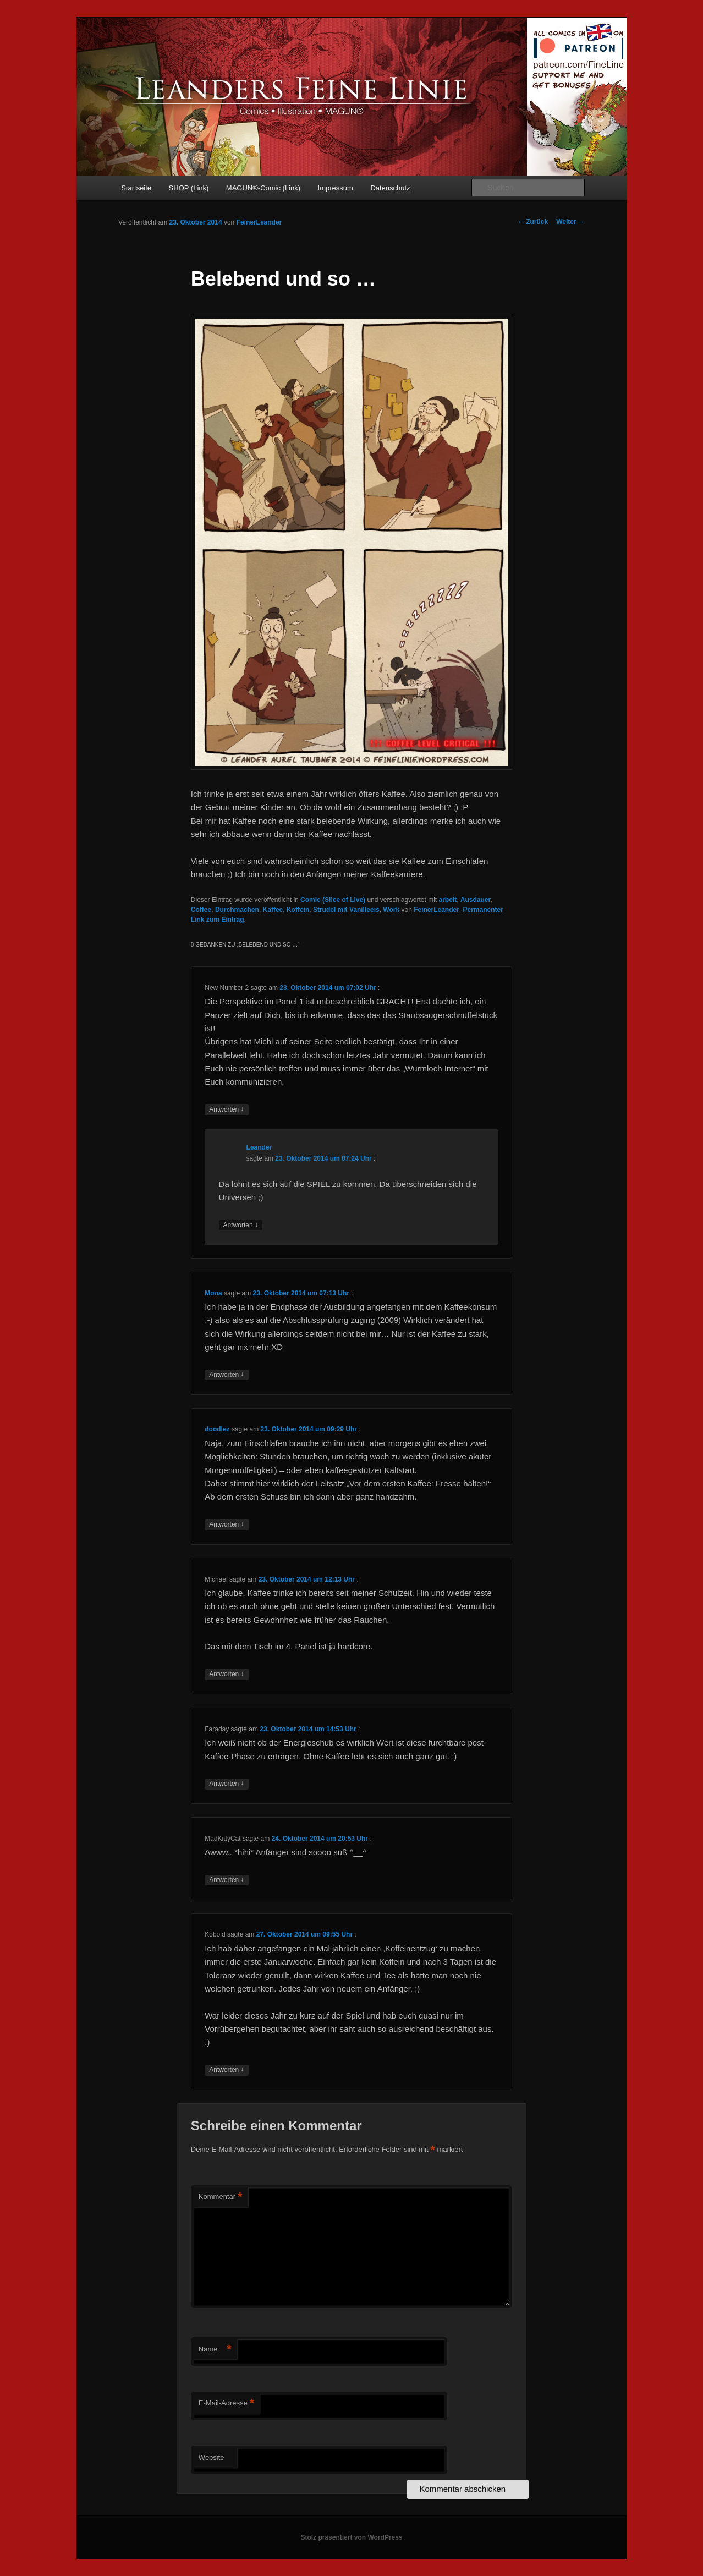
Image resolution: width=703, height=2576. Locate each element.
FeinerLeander (259, 222)
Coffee (201, 910)
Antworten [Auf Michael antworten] (226, 1674)
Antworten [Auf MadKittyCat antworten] (226, 1880)
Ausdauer (475, 900)
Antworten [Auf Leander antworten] (240, 1225)
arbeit (448, 900)
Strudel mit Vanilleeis (346, 910)
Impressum (335, 188)
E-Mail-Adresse (226, 2403)
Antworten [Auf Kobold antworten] (226, 2070)
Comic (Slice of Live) (332, 900)
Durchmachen (237, 910)
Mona (213, 1293)
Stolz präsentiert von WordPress (351, 2537)
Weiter (570, 222)
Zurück (533, 222)
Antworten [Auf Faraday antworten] (226, 1784)
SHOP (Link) (189, 188)
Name (215, 2350)
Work (391, 910)
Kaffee (273, 910)
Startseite (136, 188)
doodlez (217, 1429)
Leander (259, 1147)
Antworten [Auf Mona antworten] (226, 1375)
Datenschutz (390, 188)
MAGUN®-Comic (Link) (263, 188)
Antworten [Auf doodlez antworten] (226, 1524)
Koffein (298, 910)
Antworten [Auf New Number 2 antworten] (226, 1109)
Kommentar (221, 2197)
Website (211, 2457)
